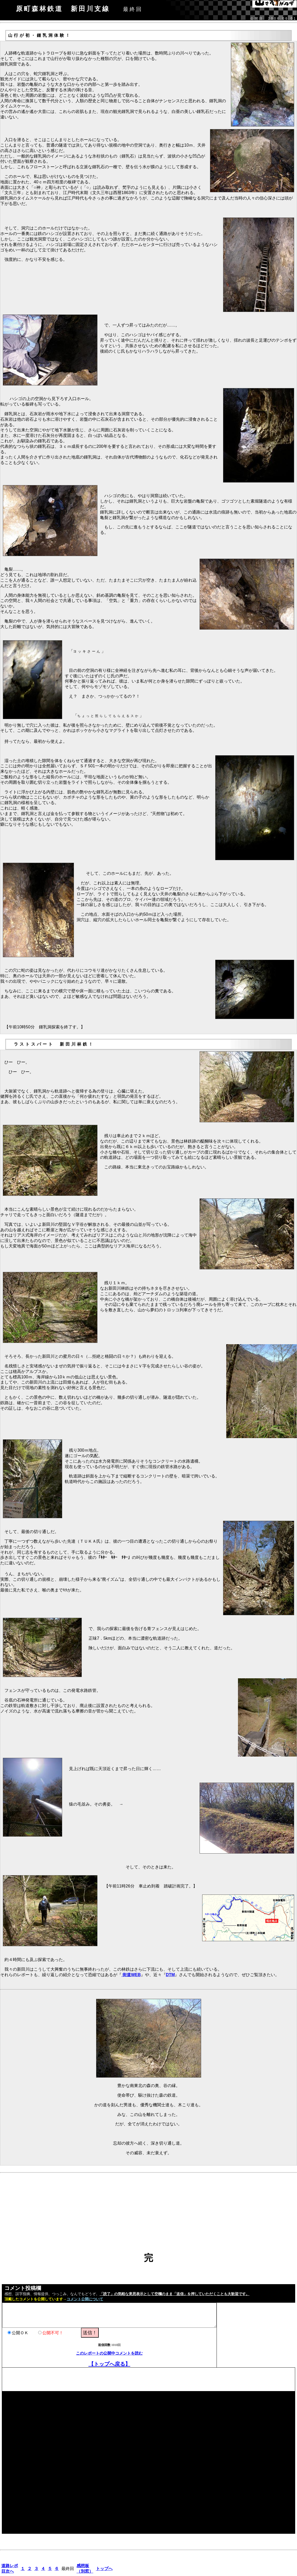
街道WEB (131, 1974)
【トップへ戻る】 (109, 2364)
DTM (170, 1974)
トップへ (104, 2568)
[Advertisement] (148, 2216)
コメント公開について (85, 2299)
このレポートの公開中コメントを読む (109, 2353)
